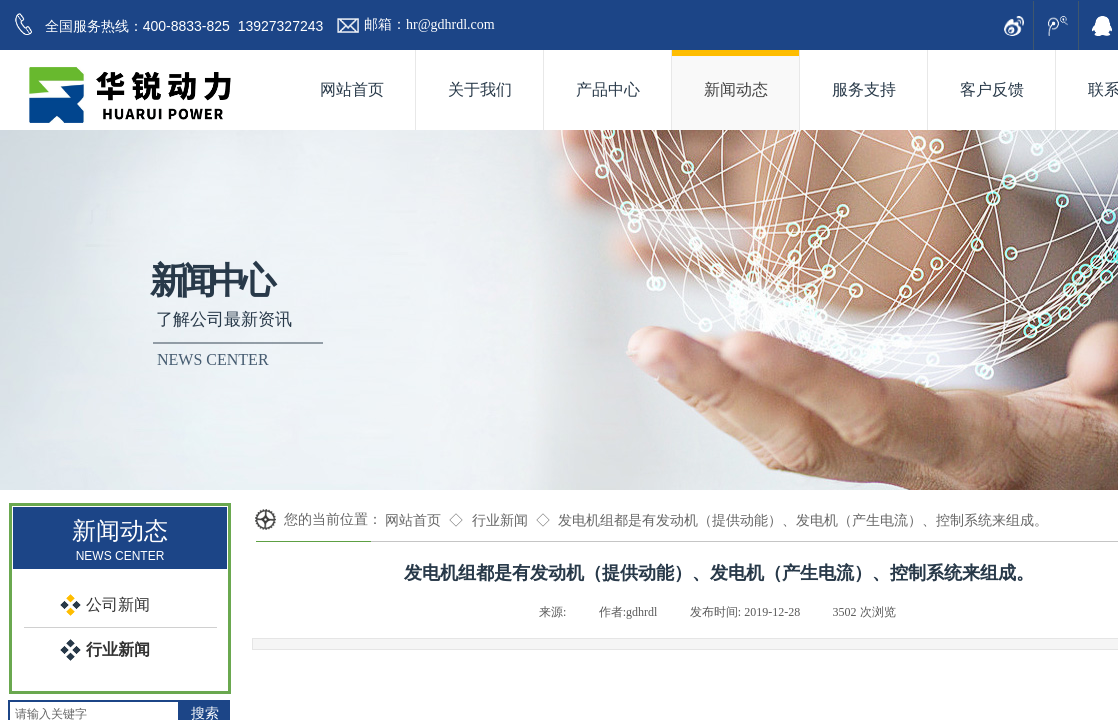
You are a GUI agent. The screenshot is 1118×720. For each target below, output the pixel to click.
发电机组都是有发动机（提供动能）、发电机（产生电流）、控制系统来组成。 (803, 520)
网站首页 (413, 520)
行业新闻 (500, 520)
